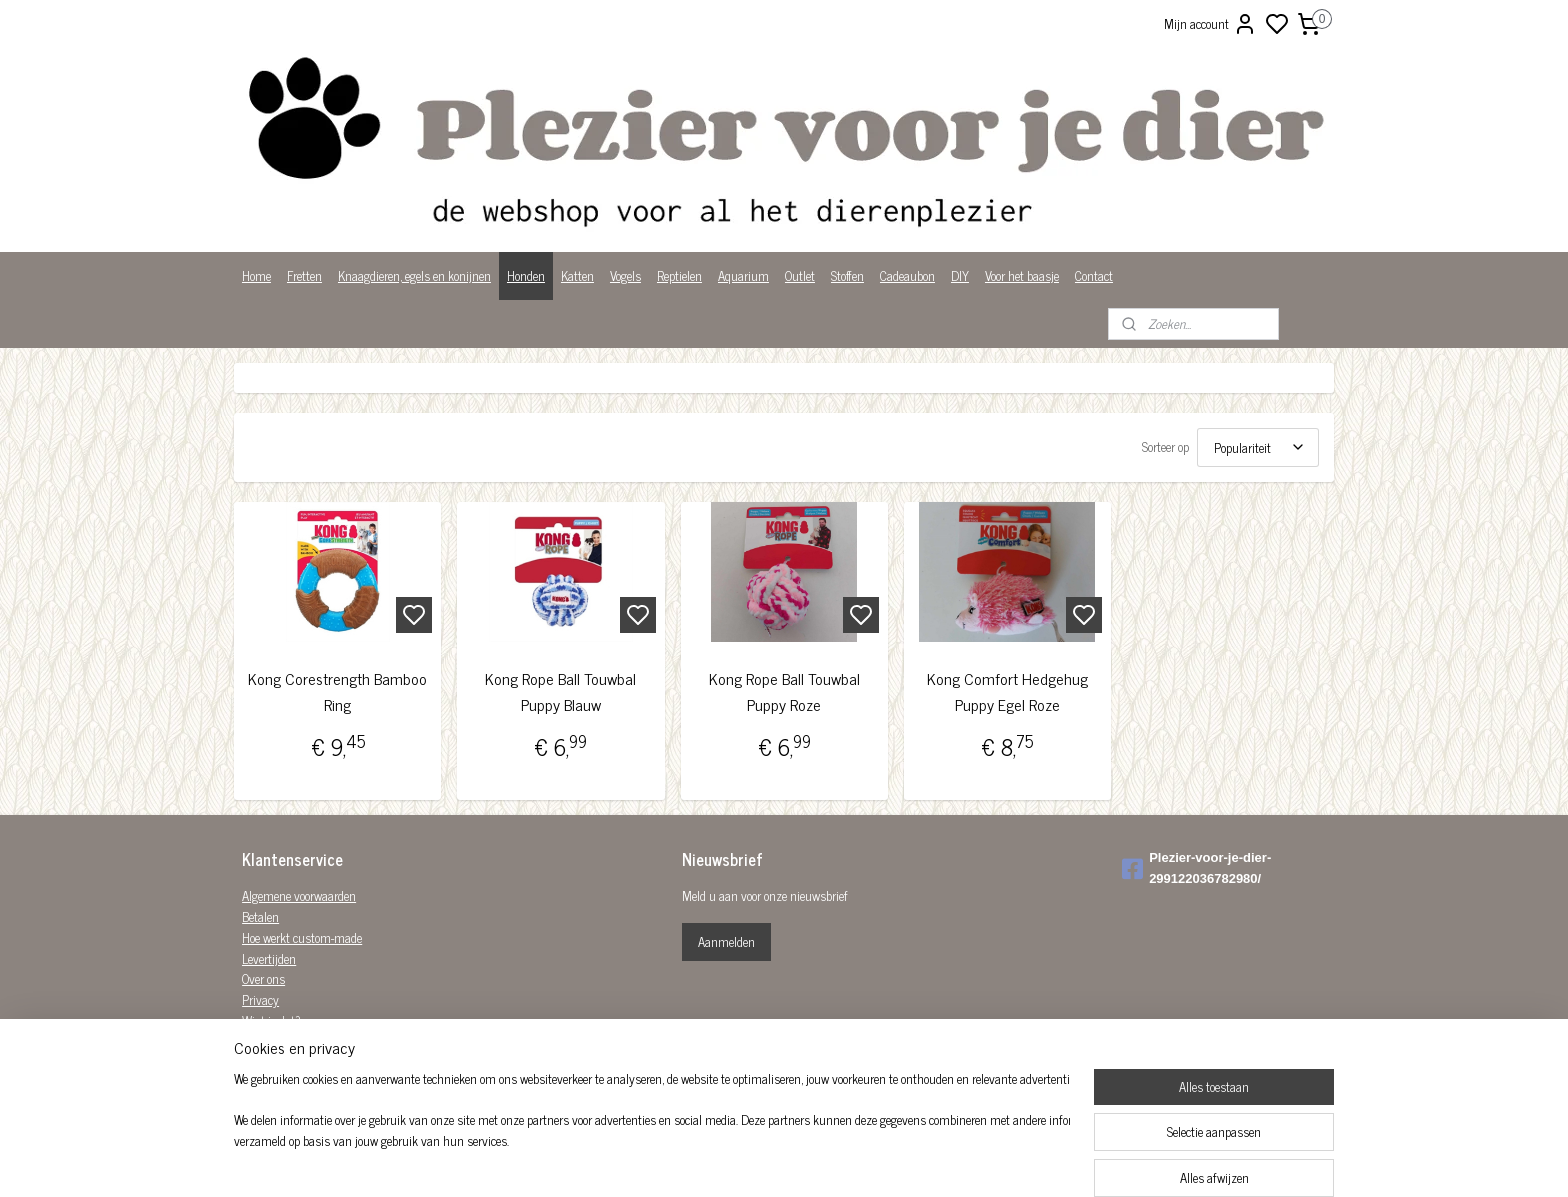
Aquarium (743, 275)
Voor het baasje (1022, 275)
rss (882, 1160)
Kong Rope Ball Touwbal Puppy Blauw (560, 691)
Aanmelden (726, 941)
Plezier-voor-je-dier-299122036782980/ (1196, 868)
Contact (1094, 275)
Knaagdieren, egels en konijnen (414, 275)
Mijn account (1210, 24)
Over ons (263, 978)
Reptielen (679, 275)
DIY (960, 275)
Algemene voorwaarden (299, 895)
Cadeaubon (907, 275)
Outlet (800, 275)
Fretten (304, 275)
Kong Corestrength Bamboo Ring (337, 691)
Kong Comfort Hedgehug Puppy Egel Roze (1007, 691)
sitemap (852, 1160)
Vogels (625, 275)
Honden (526, 275)
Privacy (260, 999)
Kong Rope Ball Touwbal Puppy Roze (783, 691)
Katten (577, 275)
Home (256, 275)
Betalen (260, 916)
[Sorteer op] (1258, 447)
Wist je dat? (271, 1020)
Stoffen (847, 275)
